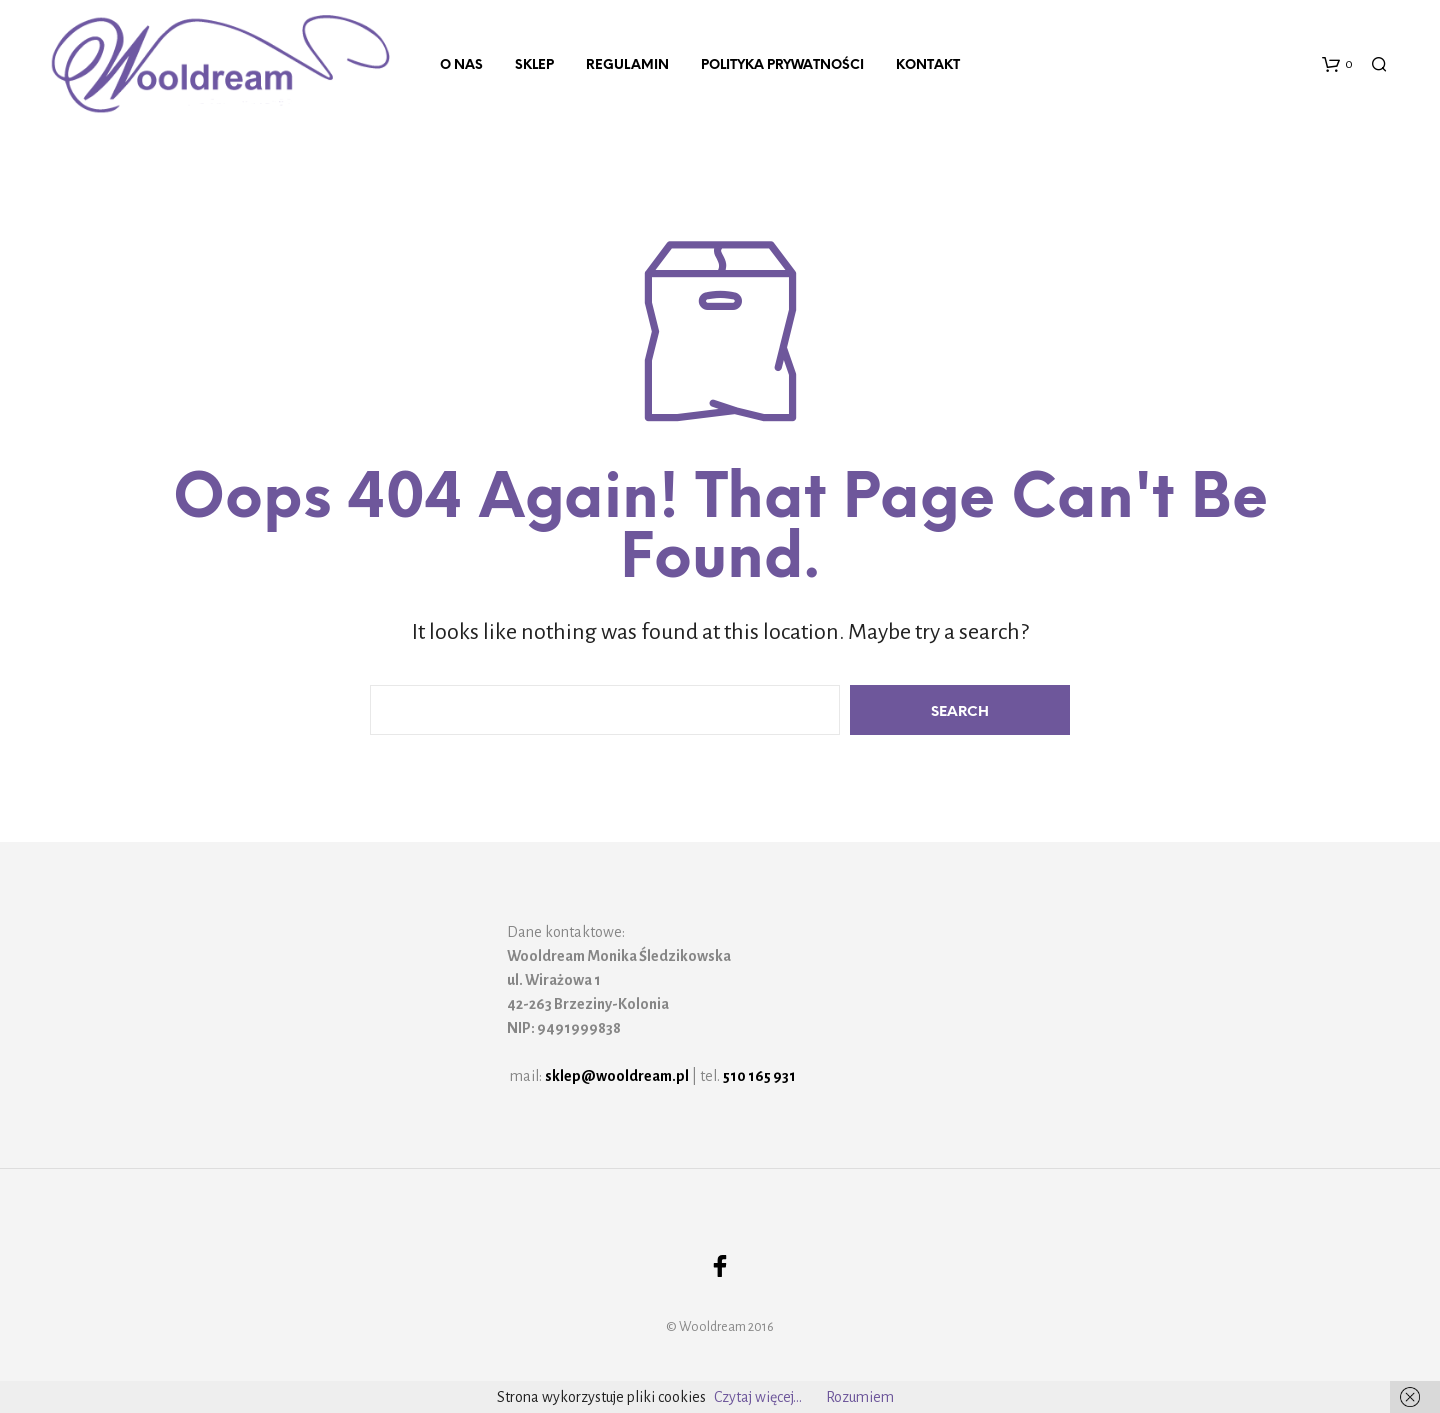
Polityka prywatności (782, 65)
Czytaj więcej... (758, 1397)
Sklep (534, 65)
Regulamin (627, 65)
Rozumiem (860, 1397)
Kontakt (928, 65)
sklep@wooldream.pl (617, 1076)
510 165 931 (759, 1076)
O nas (461, 65)
